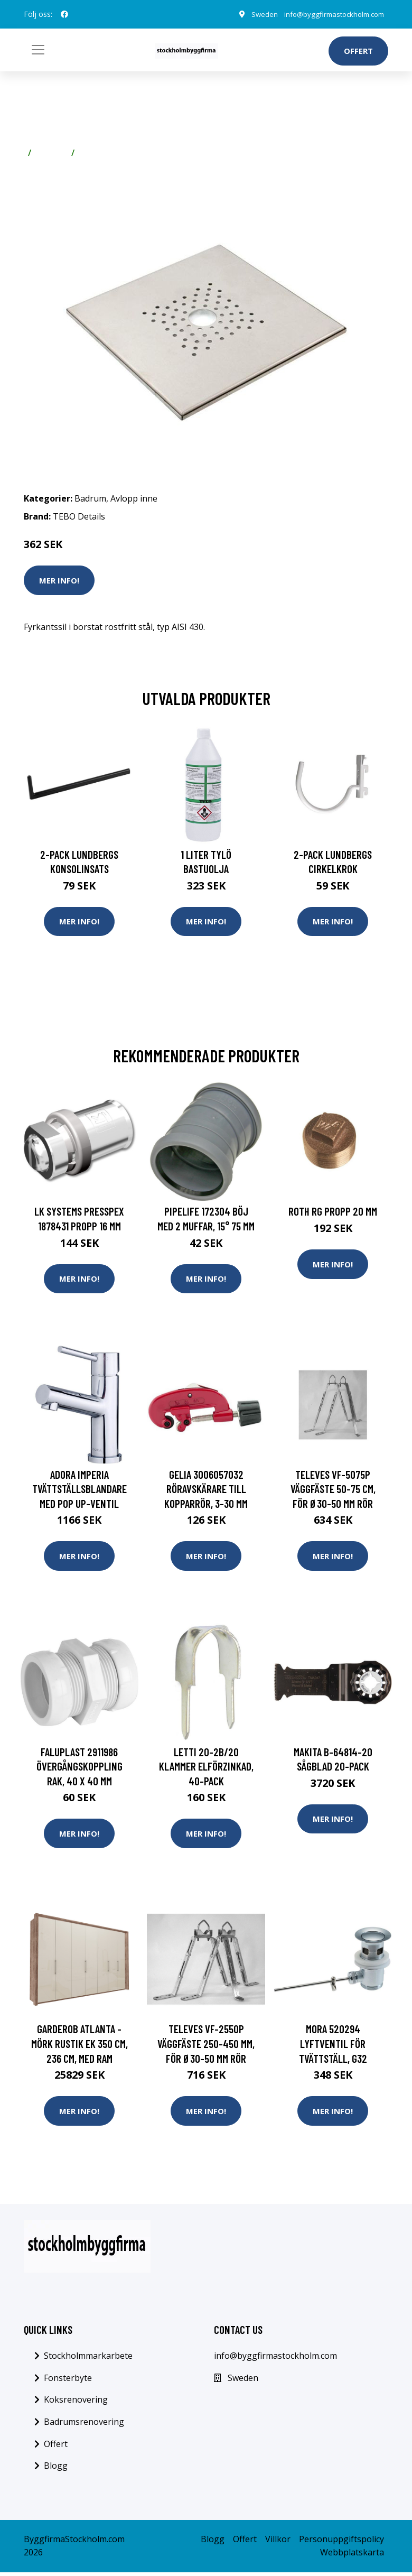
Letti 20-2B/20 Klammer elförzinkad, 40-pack (206, 1768)
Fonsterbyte (68, 2381)
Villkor (278, 2543)
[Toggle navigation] (38, 50)
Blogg (56, 2469)
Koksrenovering (76, 2404)
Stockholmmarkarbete (88, 2359)
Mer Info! (59, 580)
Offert (358, 50)
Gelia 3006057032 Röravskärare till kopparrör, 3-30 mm (206, 1490)
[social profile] (64, 14)
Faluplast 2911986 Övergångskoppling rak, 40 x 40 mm (79, 1768)
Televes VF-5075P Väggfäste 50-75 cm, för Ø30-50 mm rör (333, 1490)
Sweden (257, 14)
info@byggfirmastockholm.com (330, 14)
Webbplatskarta (352, 2556)
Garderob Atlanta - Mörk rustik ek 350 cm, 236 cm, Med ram (79, 2046)
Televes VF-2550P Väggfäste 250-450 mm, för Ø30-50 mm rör (206, 2046)
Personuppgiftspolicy (341, 2543)
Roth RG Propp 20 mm (332, 1212)
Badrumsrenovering (84, 2425)
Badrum (51, 153)
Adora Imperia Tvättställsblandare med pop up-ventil (79, 1490)
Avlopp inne (103, 153)
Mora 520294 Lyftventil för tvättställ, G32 (333, 2046)
